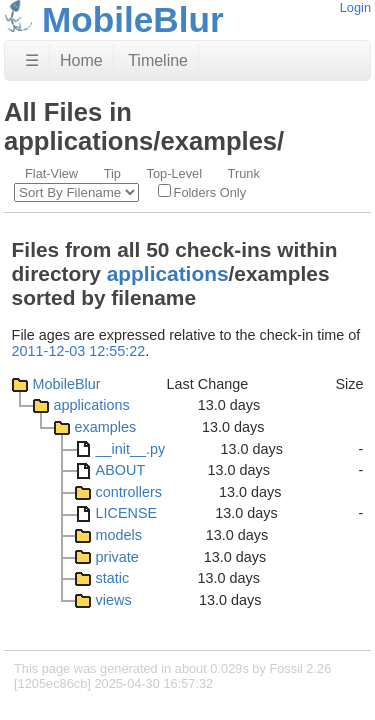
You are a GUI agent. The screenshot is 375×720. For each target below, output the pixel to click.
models (119, 535)
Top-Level (175, 173)
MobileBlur (67, 384)
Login (355, 7)
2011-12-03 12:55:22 (79, 351)
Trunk (244, 173)
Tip (112, 173)
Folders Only (202, 192)
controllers (129, 492)
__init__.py (131, 449)
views (114, 600)
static (113, 578)
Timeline (158, 60)
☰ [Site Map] (32, 60)
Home (81, 60)
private (117, 557)
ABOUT (121, 470)
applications (168, 273)
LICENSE (127, 513)
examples (106, 427)
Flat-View (51, 173)
